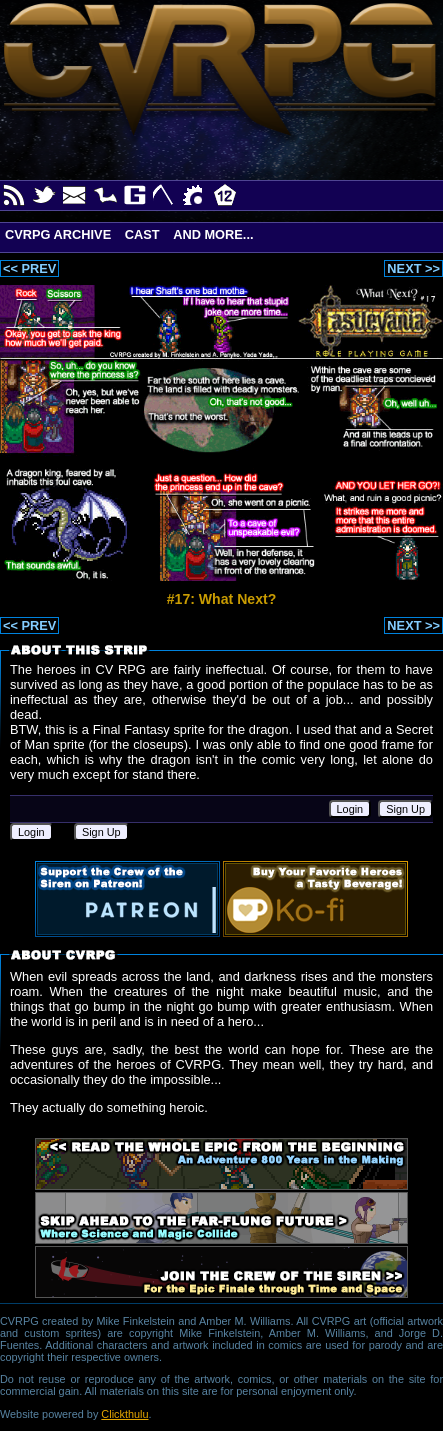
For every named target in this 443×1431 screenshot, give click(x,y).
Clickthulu (124, 1414)
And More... (213, 234)
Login (350, 809)
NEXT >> (413, 268)
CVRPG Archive (58, 234)
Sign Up (405, 809)
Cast (142, 234)
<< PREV (29, 268)
